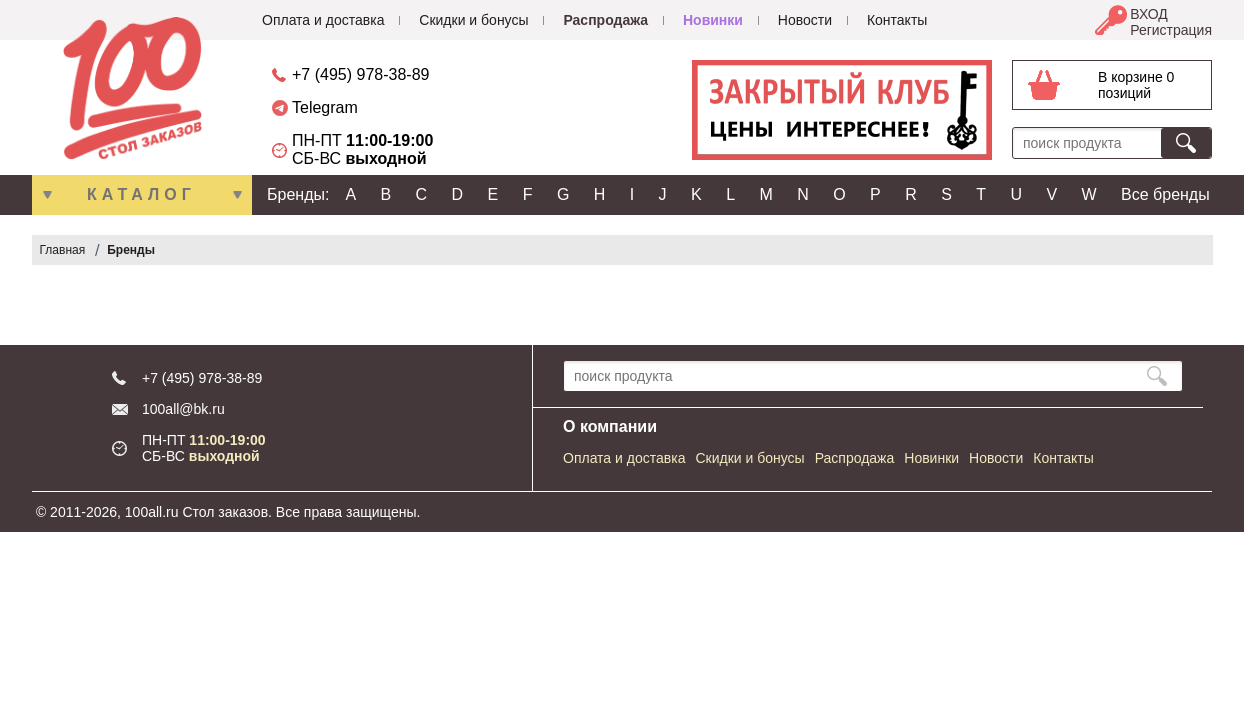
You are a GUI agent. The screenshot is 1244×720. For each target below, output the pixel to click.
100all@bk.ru (183, 409)
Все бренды (1165, 194)
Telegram (325, 107)
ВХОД (1149, 14)
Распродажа (605, 20)
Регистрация (1171, 30)
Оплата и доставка (323, 20)
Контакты (897, 20)
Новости (805, 20)
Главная (63, 250)
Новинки (713, 20)
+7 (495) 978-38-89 (360, 74)
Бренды (131, 250)
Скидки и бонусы (473, 20)
